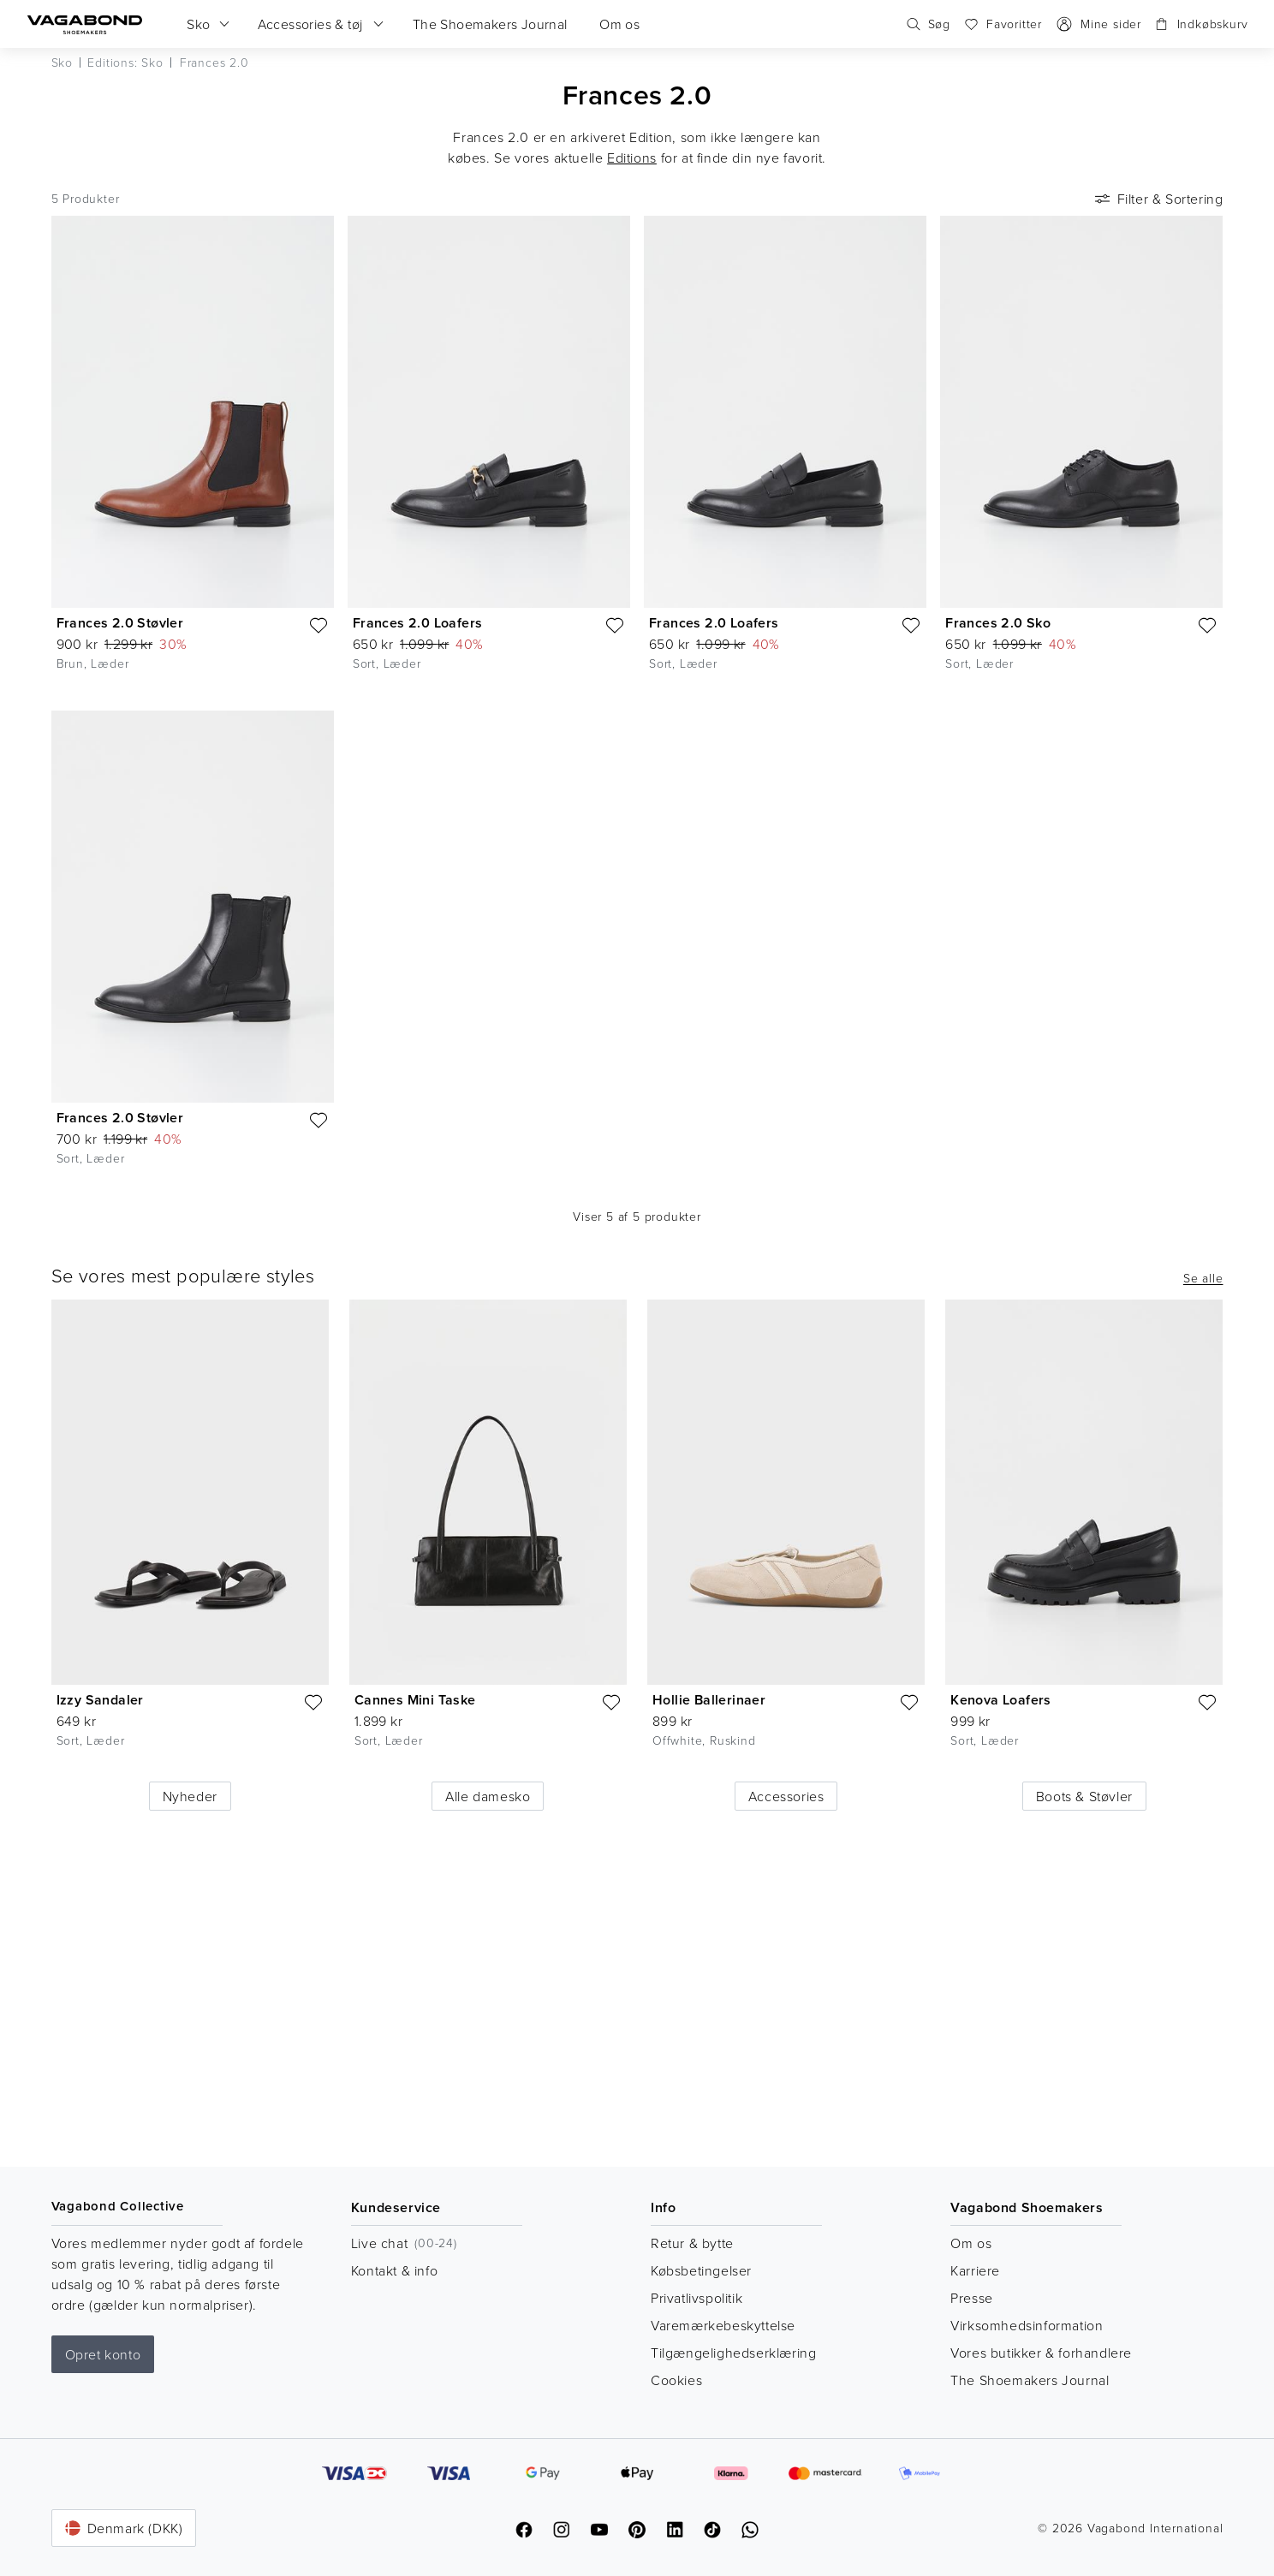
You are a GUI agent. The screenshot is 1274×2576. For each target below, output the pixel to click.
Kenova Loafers (1000, 1700)
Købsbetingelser (701, 2270)
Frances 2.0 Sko (998, 623)
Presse (971, 2297)
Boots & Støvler (1084, 1796)
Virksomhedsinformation (1026, 2325)
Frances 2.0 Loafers (418, 623)
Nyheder (190, 1796)
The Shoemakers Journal (1029, 2380)
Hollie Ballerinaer (708, 1700)
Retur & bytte (692, 2243)
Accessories (786, 1796)
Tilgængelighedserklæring (733, 2352)
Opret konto (103, 2354)
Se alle (1203, 1278)
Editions (632, 157)
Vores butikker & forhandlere (1041, 2352)
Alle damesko (487, 1796)
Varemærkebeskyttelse (723, 2325)
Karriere (975, 2270)
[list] (637, 1536)
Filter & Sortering (1157, 198)
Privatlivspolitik (696, 2297)
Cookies (676, 2380)
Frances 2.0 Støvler (120, 623)
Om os (970, 2243)
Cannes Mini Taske (415, 1700)
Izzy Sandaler (100, 1700)
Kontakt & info (394, 2270)
